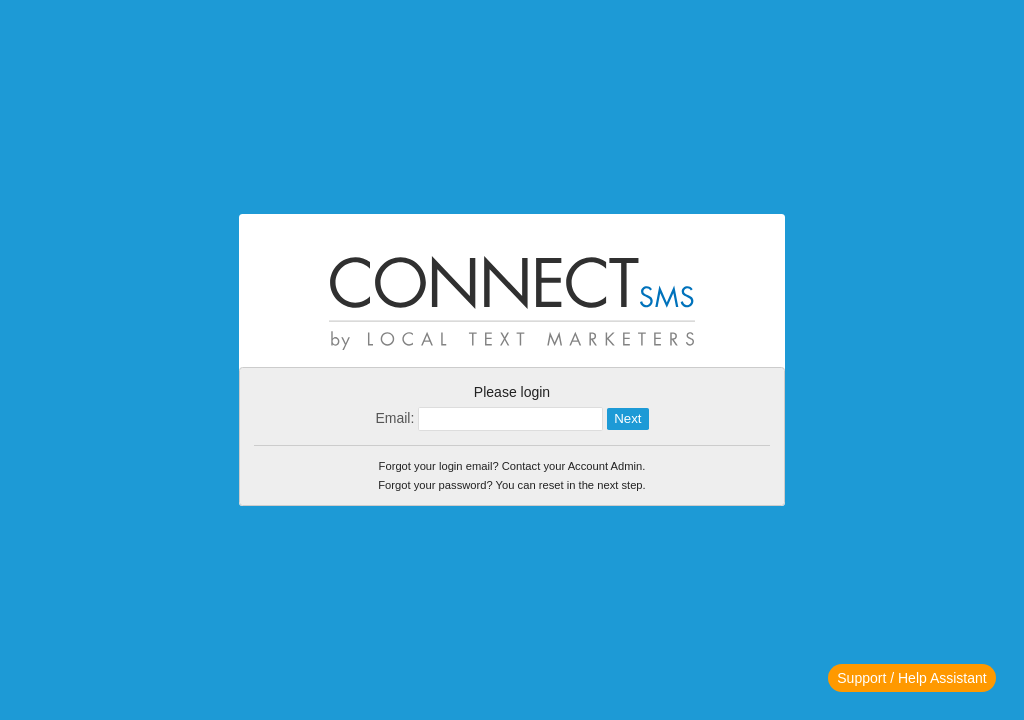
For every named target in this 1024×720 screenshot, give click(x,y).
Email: (394, 418)
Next (627, 418)
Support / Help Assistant (911, 678)
